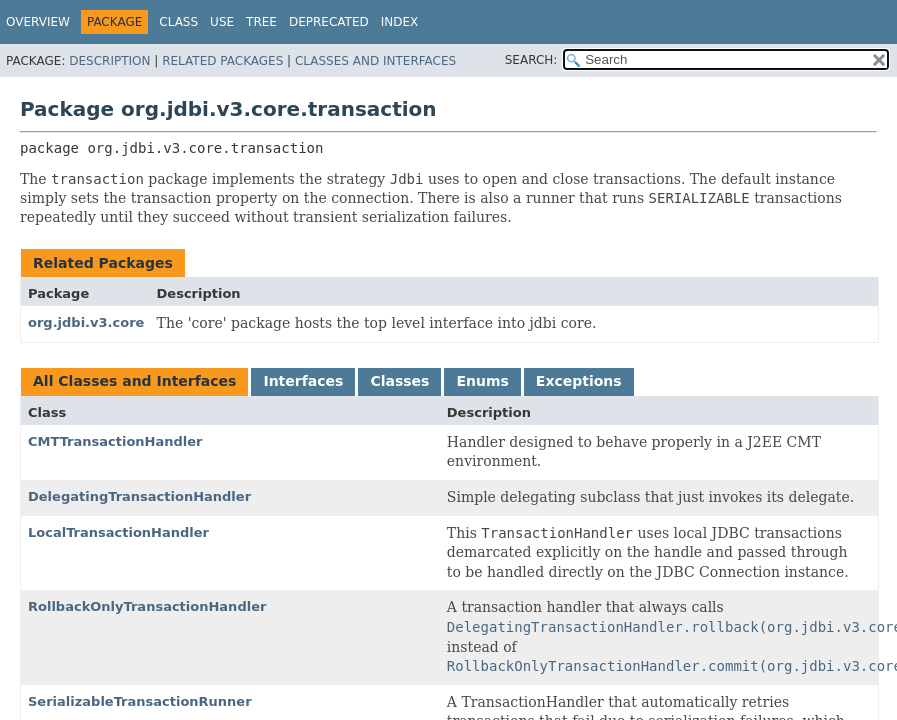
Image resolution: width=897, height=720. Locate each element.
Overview (38, 22)
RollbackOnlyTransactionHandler (147, 606)
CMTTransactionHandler (115, 441)
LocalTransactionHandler (118, 532)
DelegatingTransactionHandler (139, 496)
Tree (261, 22)
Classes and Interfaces (375, 61)
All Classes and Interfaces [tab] (134, 381)
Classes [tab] (399, 381)
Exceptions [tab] (579, 381)
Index (400, 22)
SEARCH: (531, 60)
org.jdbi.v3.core (86, 322)
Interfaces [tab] (303, 381)
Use (222, 22)
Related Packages (222, 61)
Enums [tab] (482, 381)
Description (109, 61)
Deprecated (329, 22)
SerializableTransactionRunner (140, 701)
